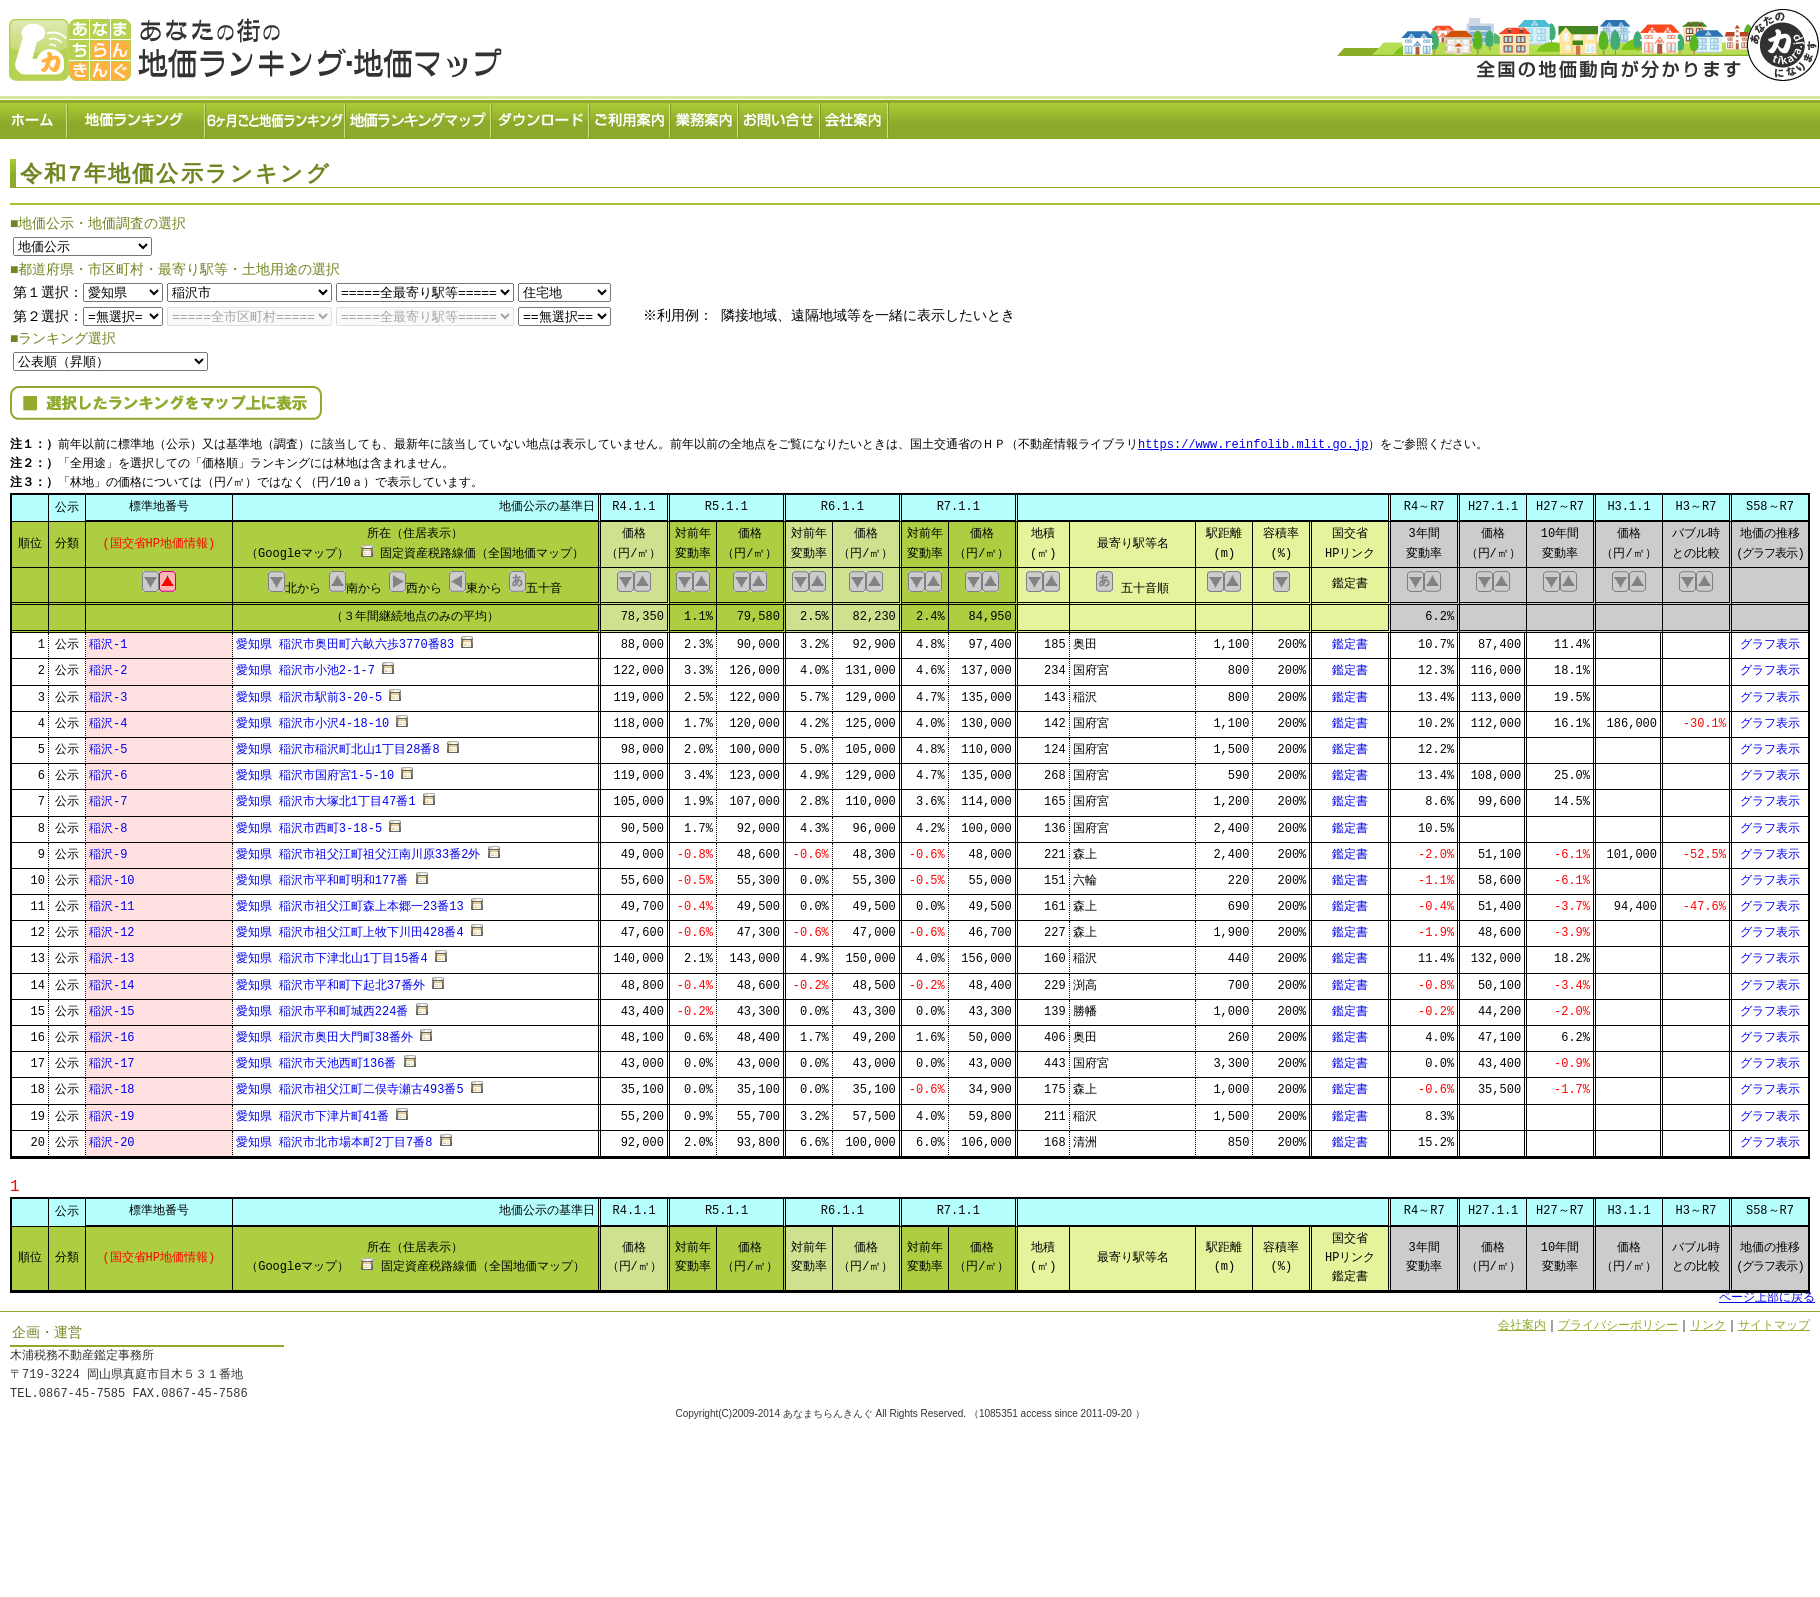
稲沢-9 (108, 848)
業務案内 (705, 115)
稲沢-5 (108, 743)
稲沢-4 (108, 717)
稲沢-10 (112, 874)
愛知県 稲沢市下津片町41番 (313, 1110)
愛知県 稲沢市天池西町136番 (316, 1057)
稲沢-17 (112, 1057)
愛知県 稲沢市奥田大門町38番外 (325, 1031)
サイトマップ (1774, 1319)
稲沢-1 (108, 638)
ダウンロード (541, 115)
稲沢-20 (112, 1136)
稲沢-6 (108, 769)
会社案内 (855, 115)
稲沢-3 (108, 691)
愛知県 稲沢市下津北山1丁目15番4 (332, 953)
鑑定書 (1350, 638)
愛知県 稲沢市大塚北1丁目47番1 (326, 796)
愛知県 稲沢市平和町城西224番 (322, 1005)
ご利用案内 (630, 115)
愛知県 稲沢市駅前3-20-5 (309, 691)
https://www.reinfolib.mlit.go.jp (1253, 440)
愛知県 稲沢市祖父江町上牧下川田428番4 (350, 927)
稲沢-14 (112, 979)
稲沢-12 (112, 927)
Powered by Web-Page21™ (1745, 1431)
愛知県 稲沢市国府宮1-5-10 (315, 769)
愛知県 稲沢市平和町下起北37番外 (331, 979)
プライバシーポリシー (1618, 1319)
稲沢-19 (112, 1110)
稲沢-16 (112, 1031)
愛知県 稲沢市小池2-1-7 (305, 665)
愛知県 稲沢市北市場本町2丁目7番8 (334, 1136)
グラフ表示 (1770, 638)
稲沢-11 (112, 900)
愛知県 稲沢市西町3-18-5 (309, 822)
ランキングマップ (419, 115)
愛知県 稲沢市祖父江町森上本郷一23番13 (350, 900)
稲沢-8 (108, 822)
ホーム (34, 115)
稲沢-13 (112, 953)
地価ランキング (137, 115)
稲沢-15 (112, 1005)
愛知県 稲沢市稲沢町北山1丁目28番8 (338, 743)
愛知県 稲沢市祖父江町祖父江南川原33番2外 (358, 848)
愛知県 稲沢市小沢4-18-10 (313, 717)
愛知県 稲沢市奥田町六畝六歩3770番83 (345, 638)
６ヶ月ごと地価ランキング (276, 115)
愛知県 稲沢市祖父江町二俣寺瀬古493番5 (350, 1084)
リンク (1708, 1319)
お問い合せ (780, 115)
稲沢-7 (108, 796)
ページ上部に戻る (1767, 1292)
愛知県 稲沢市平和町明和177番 (322, 874)
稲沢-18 (112, 1084)
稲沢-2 (108, 665)
